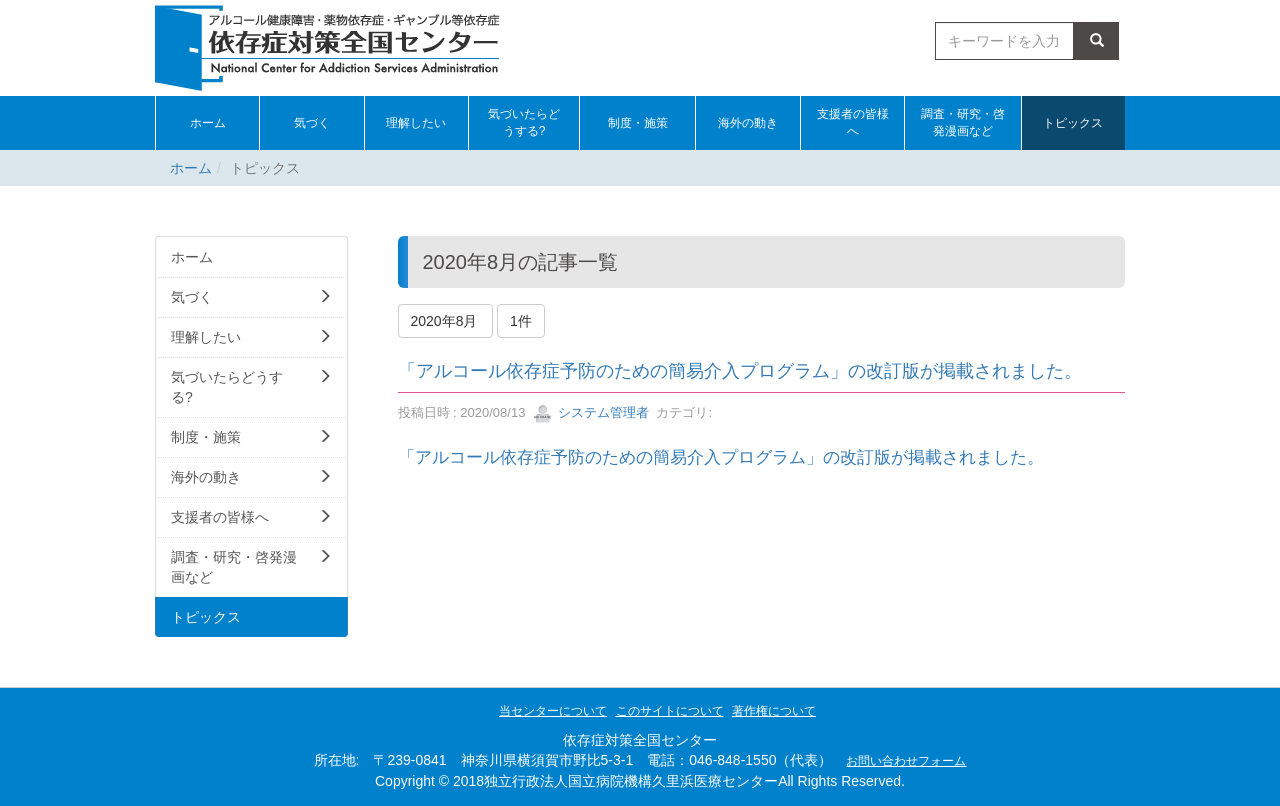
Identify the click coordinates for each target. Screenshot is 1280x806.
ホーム (191, 168)
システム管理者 (591, 412)
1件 (521, 321)
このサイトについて (670, 711)
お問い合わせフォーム (906, 761)
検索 (1097, 41)
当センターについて (553, 711)
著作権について (774, 711)
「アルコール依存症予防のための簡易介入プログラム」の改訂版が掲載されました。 (740, 371)
